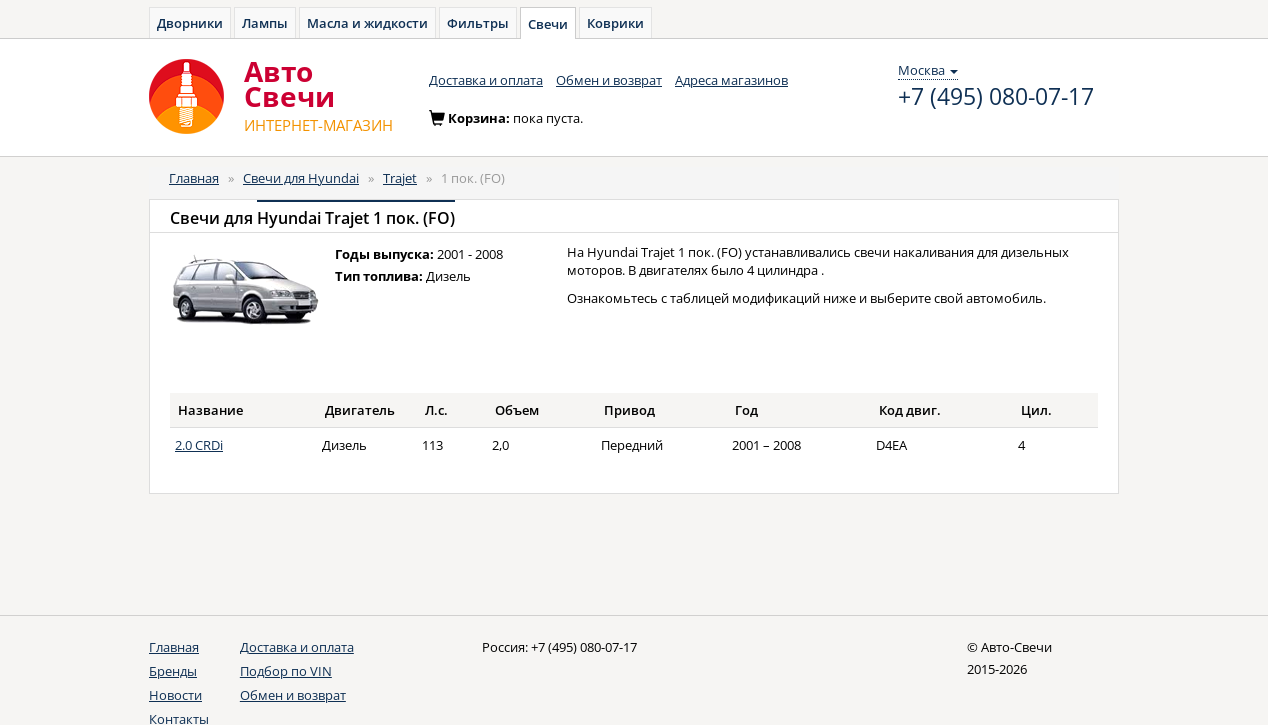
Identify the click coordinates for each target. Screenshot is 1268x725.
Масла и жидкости (367, 23)
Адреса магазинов (731, 80)
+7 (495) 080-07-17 (996, 97)
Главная (194, 178)
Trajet (400, 178)
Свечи (548, 24)
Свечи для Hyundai (301, 178)
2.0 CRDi (199, 445)
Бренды (173, 671)
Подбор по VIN (286, 671)
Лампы (265, 23)
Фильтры (478, 23)
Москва (928, 70)
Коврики (615, 23)
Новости (175, 695)
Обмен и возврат (609, 80)
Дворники (190, 23)
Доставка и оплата (486, 80)
